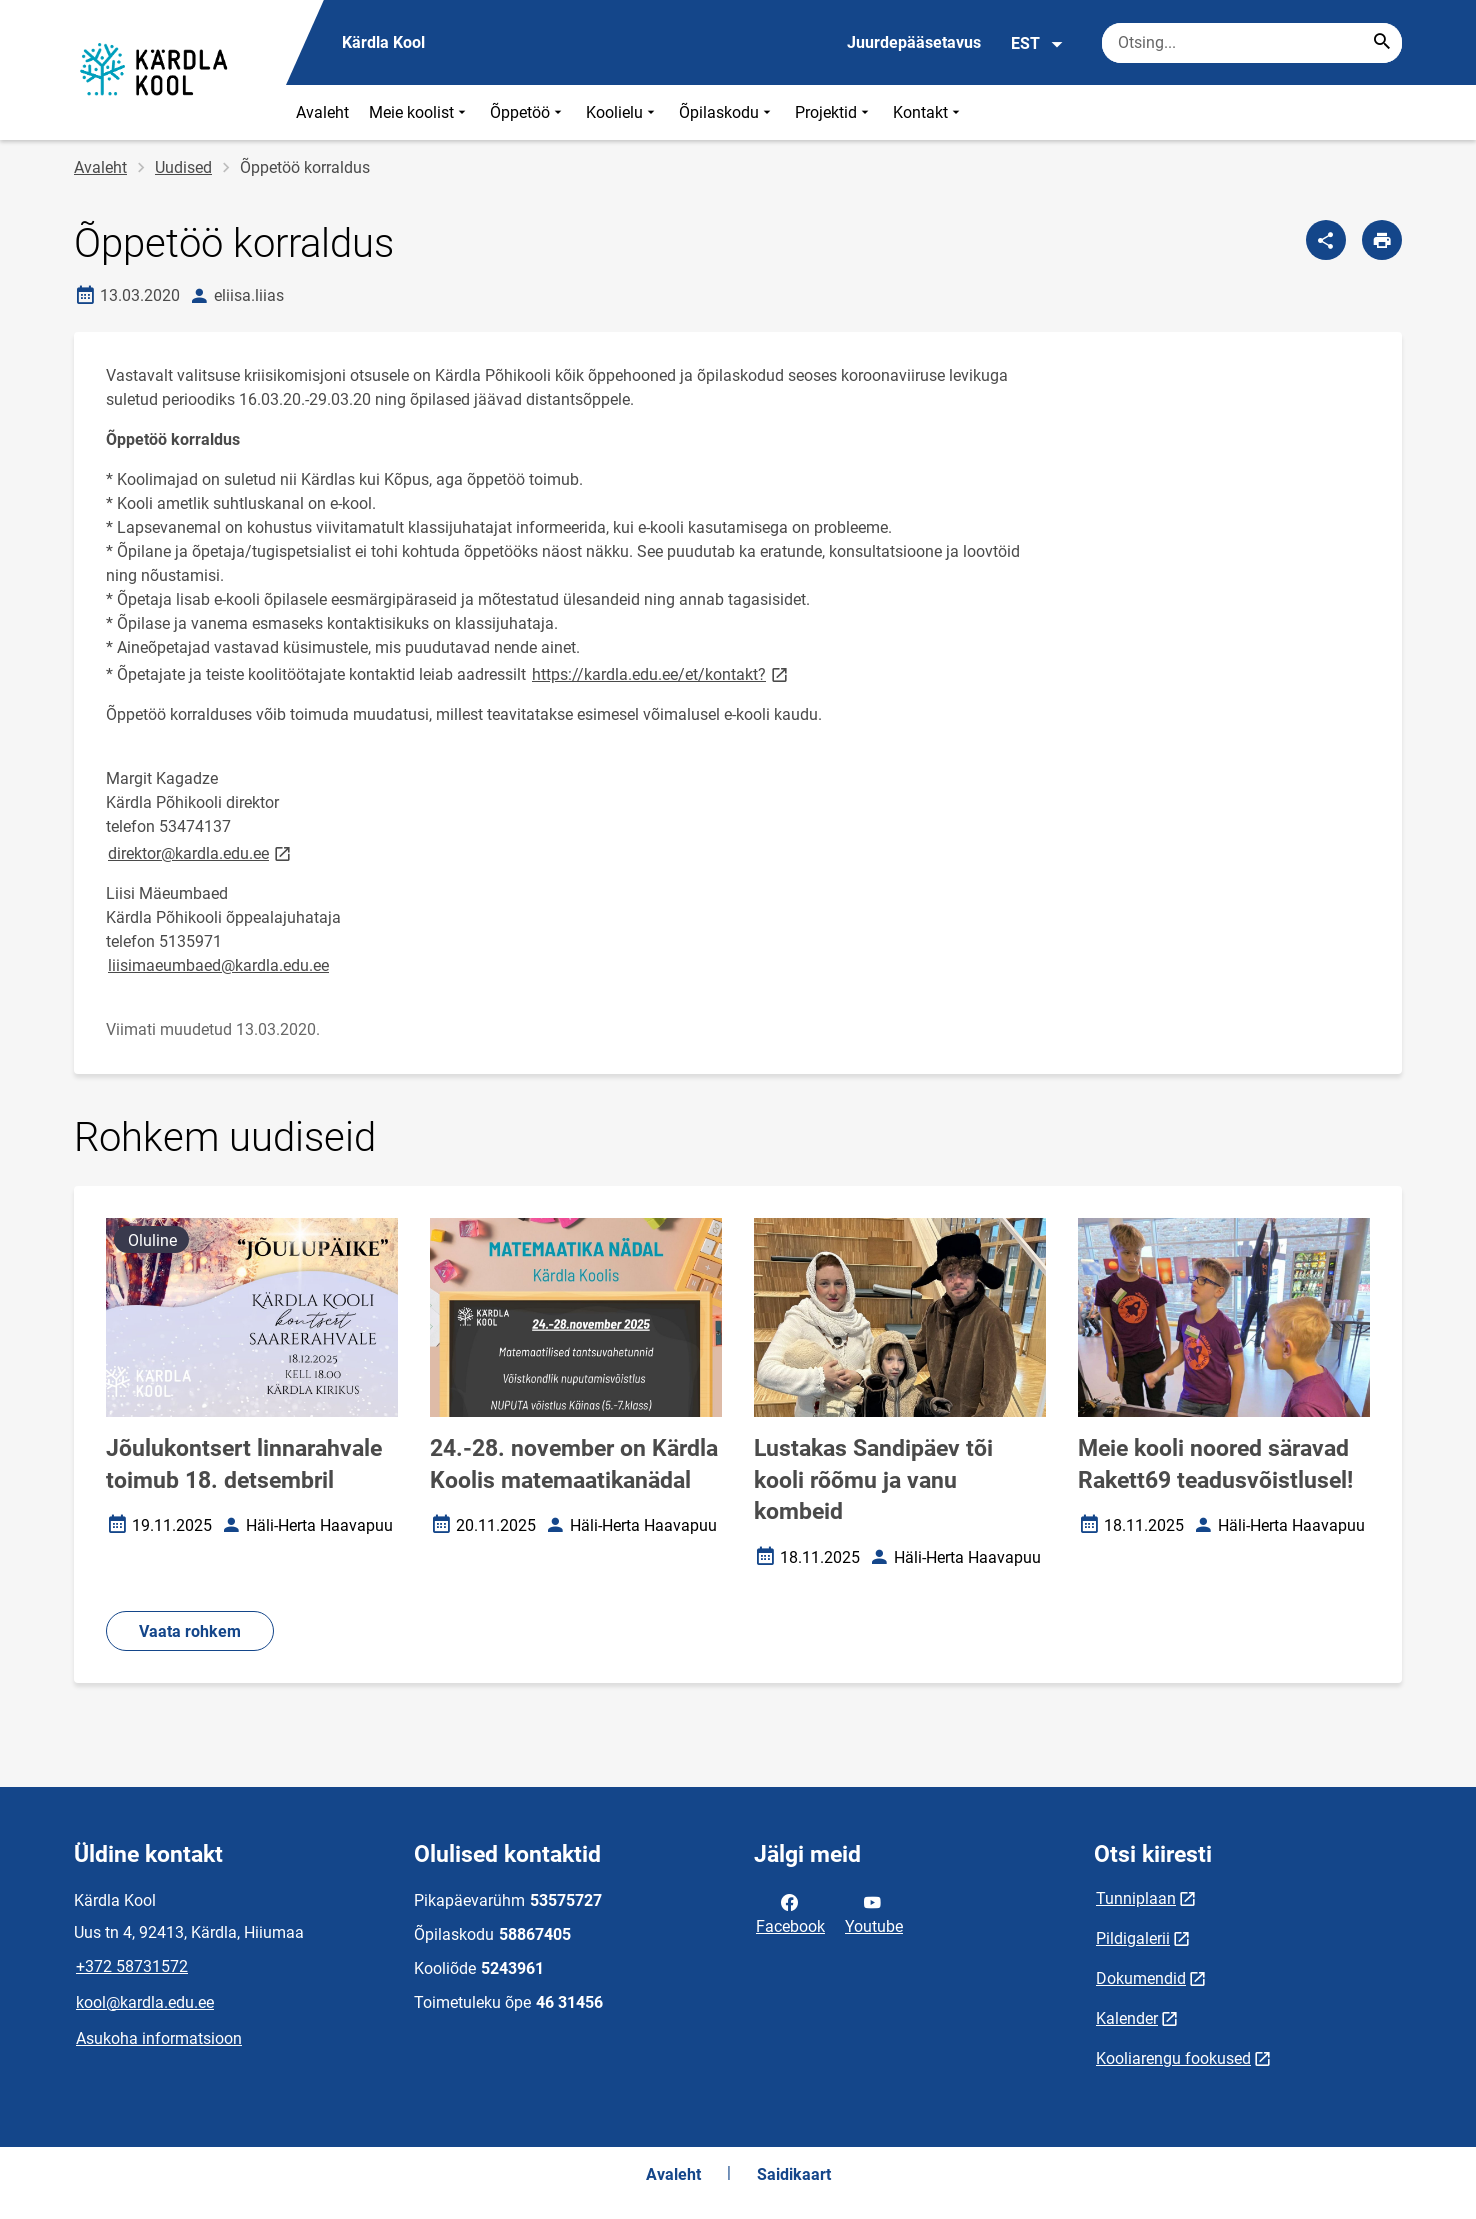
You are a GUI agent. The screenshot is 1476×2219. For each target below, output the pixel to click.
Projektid (834, 112)
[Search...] (1382, 43)
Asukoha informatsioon (159, 2038)
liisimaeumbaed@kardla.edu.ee (218, 965)
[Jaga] (1326, 240)
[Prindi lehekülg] (1382, 240)
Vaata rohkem (190, 1631)
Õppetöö (528, 112)
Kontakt (928, 112)
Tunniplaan (1136, 1898)
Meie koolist (419, 112)
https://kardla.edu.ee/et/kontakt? (661, 673)
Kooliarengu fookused (1173, 2058)
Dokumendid (1141, 1978)
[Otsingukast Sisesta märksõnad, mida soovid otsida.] (1252, 43)
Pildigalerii (1133, 1938)
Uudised (183, 167)
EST (1037, 44)
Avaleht (322, 112)
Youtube (874, 1913)
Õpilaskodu (727, 112)
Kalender (1127, 2018)
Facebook (790, 1913)
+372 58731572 (132, 1966)
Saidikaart (794, 2174)
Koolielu (622, 112)
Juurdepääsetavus (914, 42)
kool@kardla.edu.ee (145, 2002)
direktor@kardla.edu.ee (201, 852)
